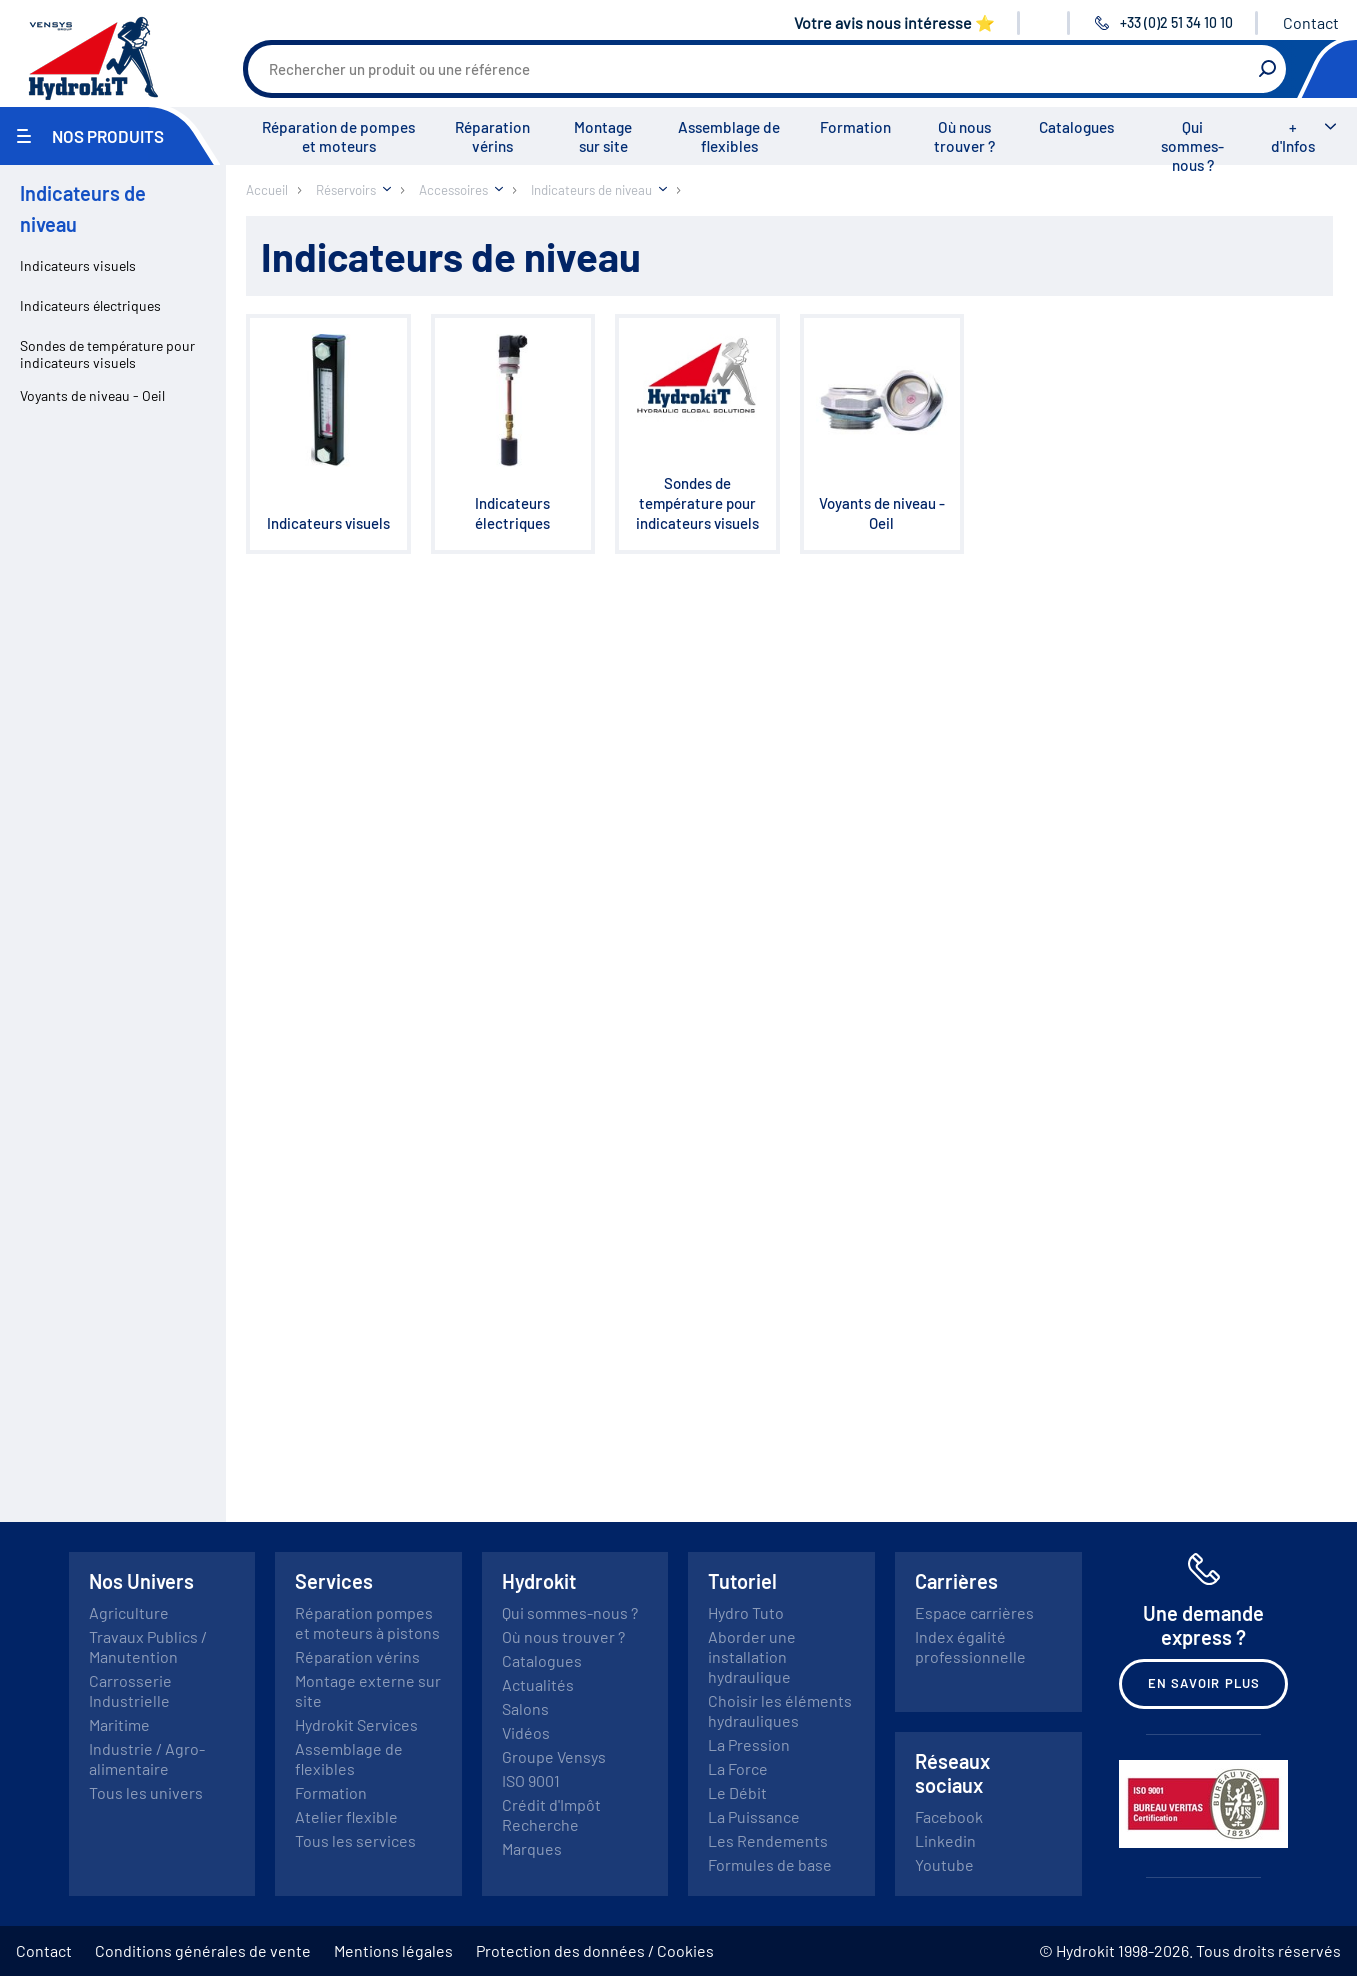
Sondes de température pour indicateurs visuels (107, 354)
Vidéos (526, 1732)
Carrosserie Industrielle (130, 1690)
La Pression (749, 1744)
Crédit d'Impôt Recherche (551, 1814)
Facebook (949, 1816)
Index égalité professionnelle (970, 1646)
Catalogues (1076, 127)
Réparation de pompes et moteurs (338, 136)
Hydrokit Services (356, 1724)
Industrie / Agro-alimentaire (147, 1758)
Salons (525, 1708)
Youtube (944, 1864)
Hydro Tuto (746, 1612)
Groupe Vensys (554, 1756)
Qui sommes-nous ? (1192, 146)
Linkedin (945, 1840)
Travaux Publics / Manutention (148, 1646)
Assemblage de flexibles (729, 136)
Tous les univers (146, 1792)
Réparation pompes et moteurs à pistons (367, 1622)
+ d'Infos (1293, 136)
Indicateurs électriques (90, 305)
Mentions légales (393, 1950)
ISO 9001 (531, 1780)
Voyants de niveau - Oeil (92, 395)
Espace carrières (974, 1612)
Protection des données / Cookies (595, 1950)
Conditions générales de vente (203, 1950)
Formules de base (770, 1864)
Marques (532, 1848)
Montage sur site (603, 136)
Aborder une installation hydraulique (752, 1656)
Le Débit (737, 1792)
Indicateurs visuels (78, 265)
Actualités (538, 1684)
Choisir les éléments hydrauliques (780, 1710)
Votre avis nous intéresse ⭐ (894, 22)
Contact (1311, 22)
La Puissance (754, 1816)
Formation (855, 127)
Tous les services (355, 1840)
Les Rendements (768, 1840)
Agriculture (129, 1612)
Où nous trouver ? (964, 136)
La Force (738, 1768)
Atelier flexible (346, 1816)
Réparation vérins (492, 136)
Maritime (119, 1724)
